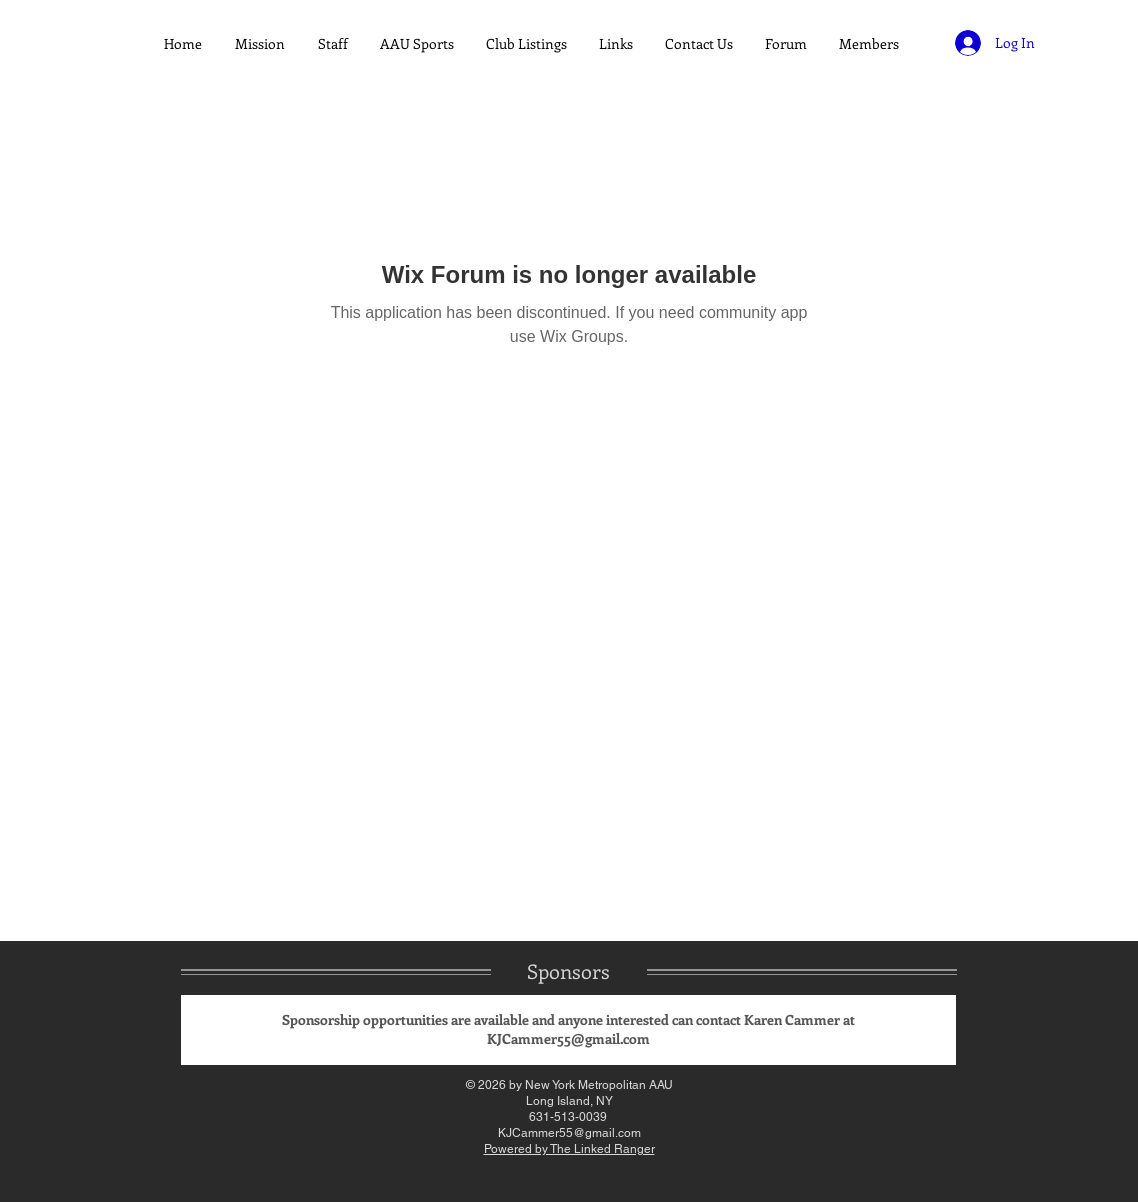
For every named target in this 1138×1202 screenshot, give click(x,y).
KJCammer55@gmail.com (568, 1038)
